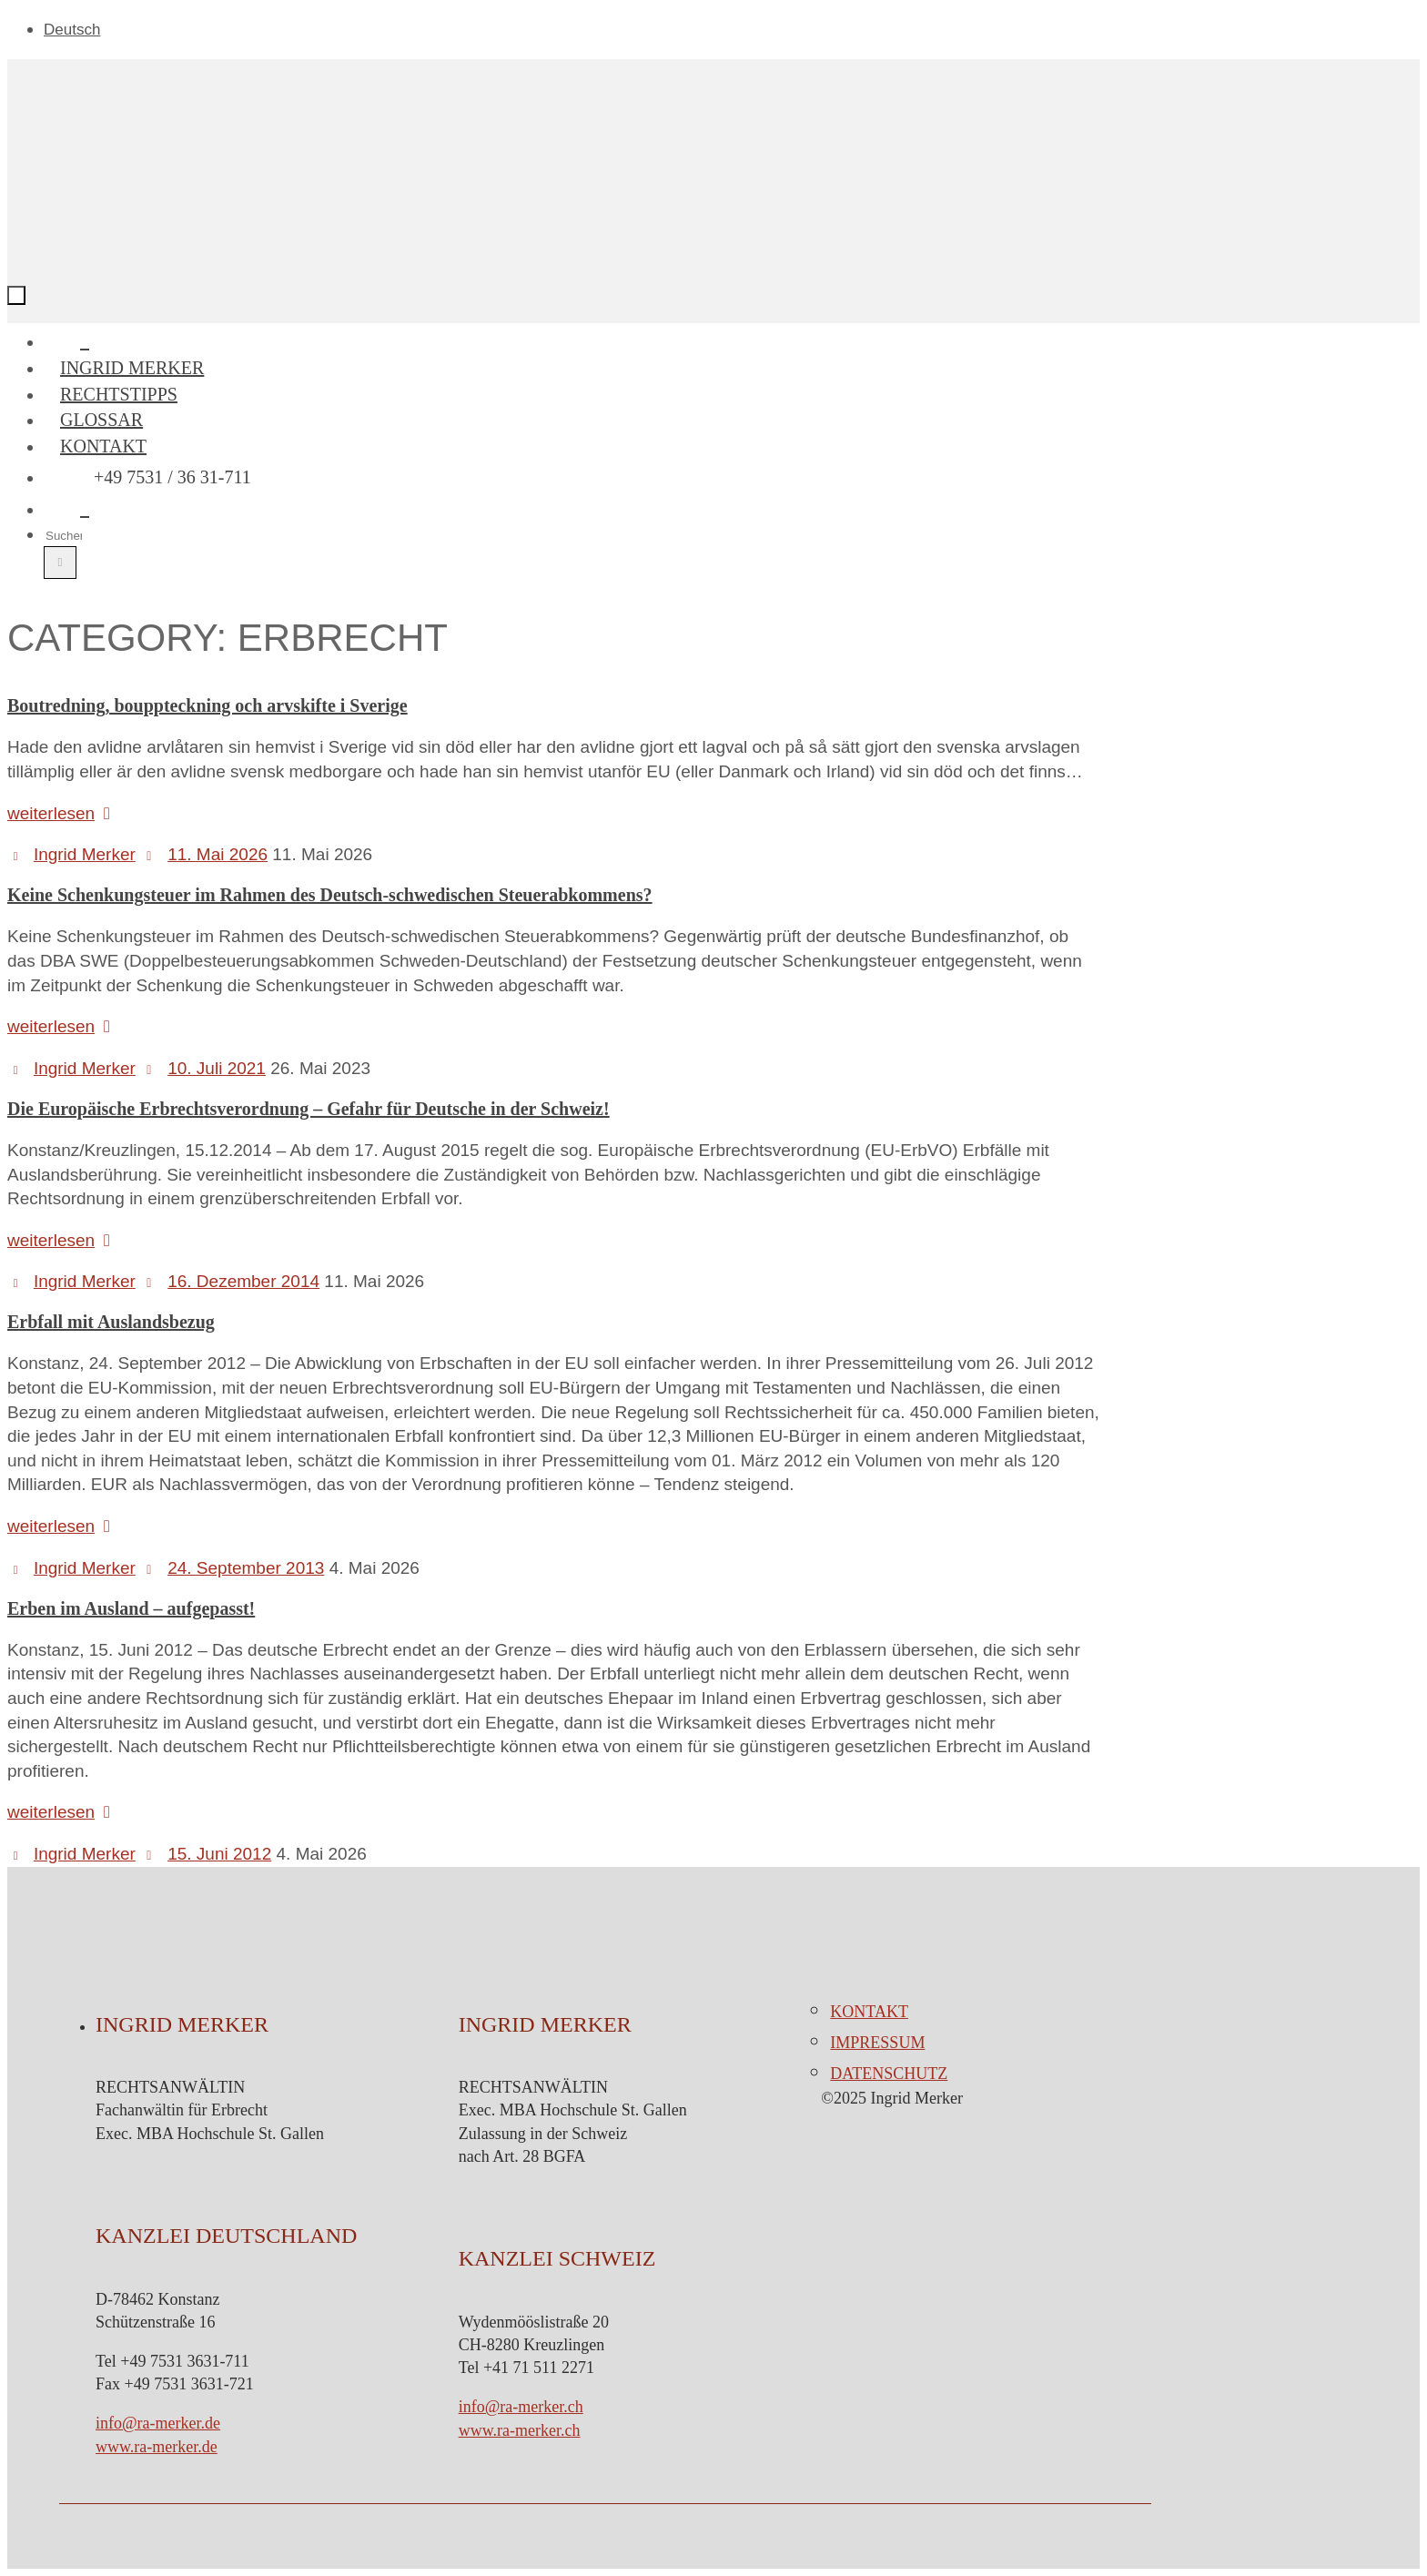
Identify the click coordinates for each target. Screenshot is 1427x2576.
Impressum (877, 2042)
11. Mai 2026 (217, 854)
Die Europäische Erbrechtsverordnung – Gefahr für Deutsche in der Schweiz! (308, 1109)
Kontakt (869, 2012)
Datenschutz (888, 2073)
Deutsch (72, 29)
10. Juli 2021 (216, 1068)
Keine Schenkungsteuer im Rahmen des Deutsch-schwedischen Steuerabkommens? (330, 895)
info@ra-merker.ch (521, 2407)
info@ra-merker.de (158, 2423)
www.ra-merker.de (157, 2447)
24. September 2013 (245, 1567)
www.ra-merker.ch (520, 2430)
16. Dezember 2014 (243, 1281)
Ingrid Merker (85, 854)
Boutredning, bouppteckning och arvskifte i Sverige (207, 705)
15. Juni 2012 (219, 1853)
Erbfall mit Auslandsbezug (111, 1322)
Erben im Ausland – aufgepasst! (131, 1608)
